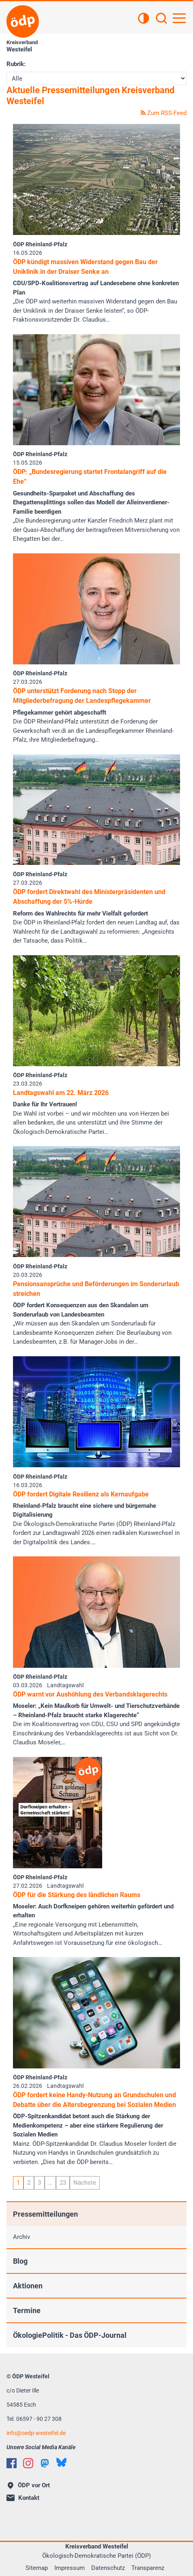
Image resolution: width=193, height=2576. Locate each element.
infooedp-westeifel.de (36, 2433)
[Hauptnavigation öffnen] (179, 18)
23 (63, 2182)
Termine (27, 2310)
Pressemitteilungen (45, 2214)
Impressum (69, 2568)
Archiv (21, 2237)
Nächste (84, 2182)
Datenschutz (108, 2568)
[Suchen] (161, 19)
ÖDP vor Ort (29, 2485)
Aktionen (28, 2285)
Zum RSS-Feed (164, 113)
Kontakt (22, 2497)
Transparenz (147, 2568)
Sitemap (37, 2568)
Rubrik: (16, 64)
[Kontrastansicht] (143, 19)
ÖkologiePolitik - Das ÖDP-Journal (70, 2335)
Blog (20, 2261)
